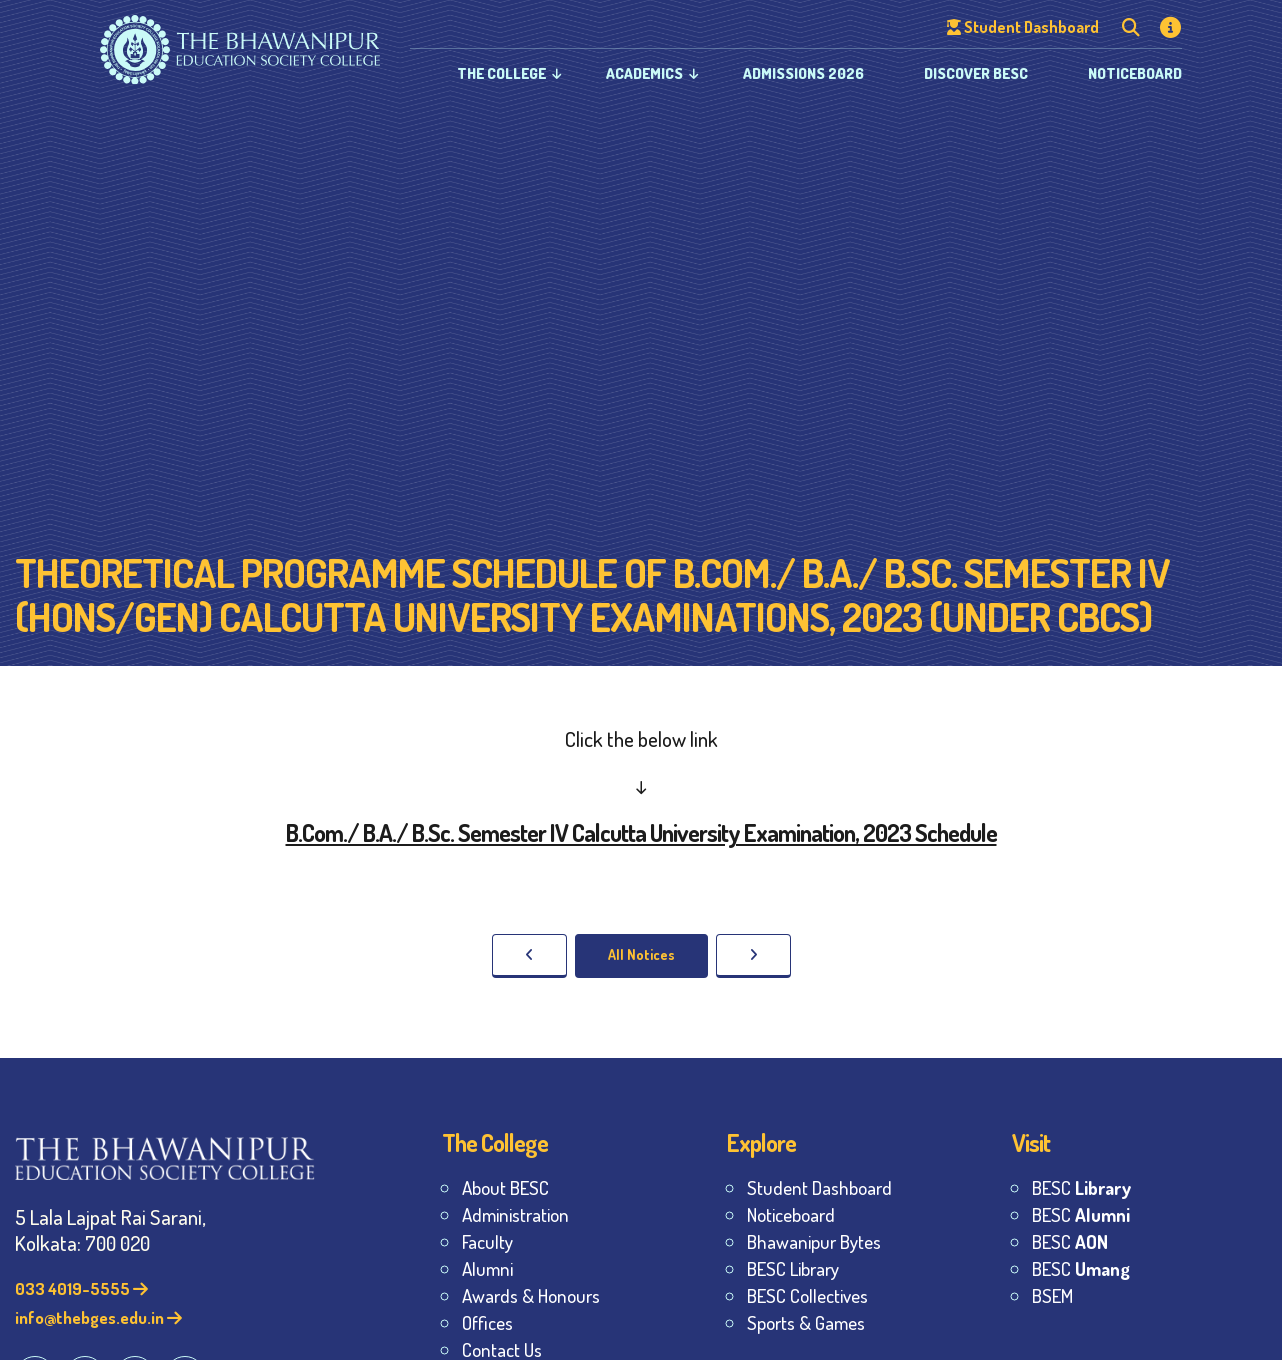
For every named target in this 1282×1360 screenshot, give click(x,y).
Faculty (487, 1241)
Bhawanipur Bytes (814, 1241)
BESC (1081, 1187)
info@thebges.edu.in (98, 1317)
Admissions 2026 (803, 73)
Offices (487, 1322)
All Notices (641, 954)
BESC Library (793, 1268)
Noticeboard (1135, 73)
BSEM (1052, 1295)
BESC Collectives (807, 1295)
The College (501, 73)
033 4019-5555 (81, 1288)
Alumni (487, 1268)
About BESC (505, 1187)
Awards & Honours (531, 1295)
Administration (515, 1214)
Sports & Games (806, 1322)
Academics (644, 73)
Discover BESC (976, 73)
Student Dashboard (819, 1187)
